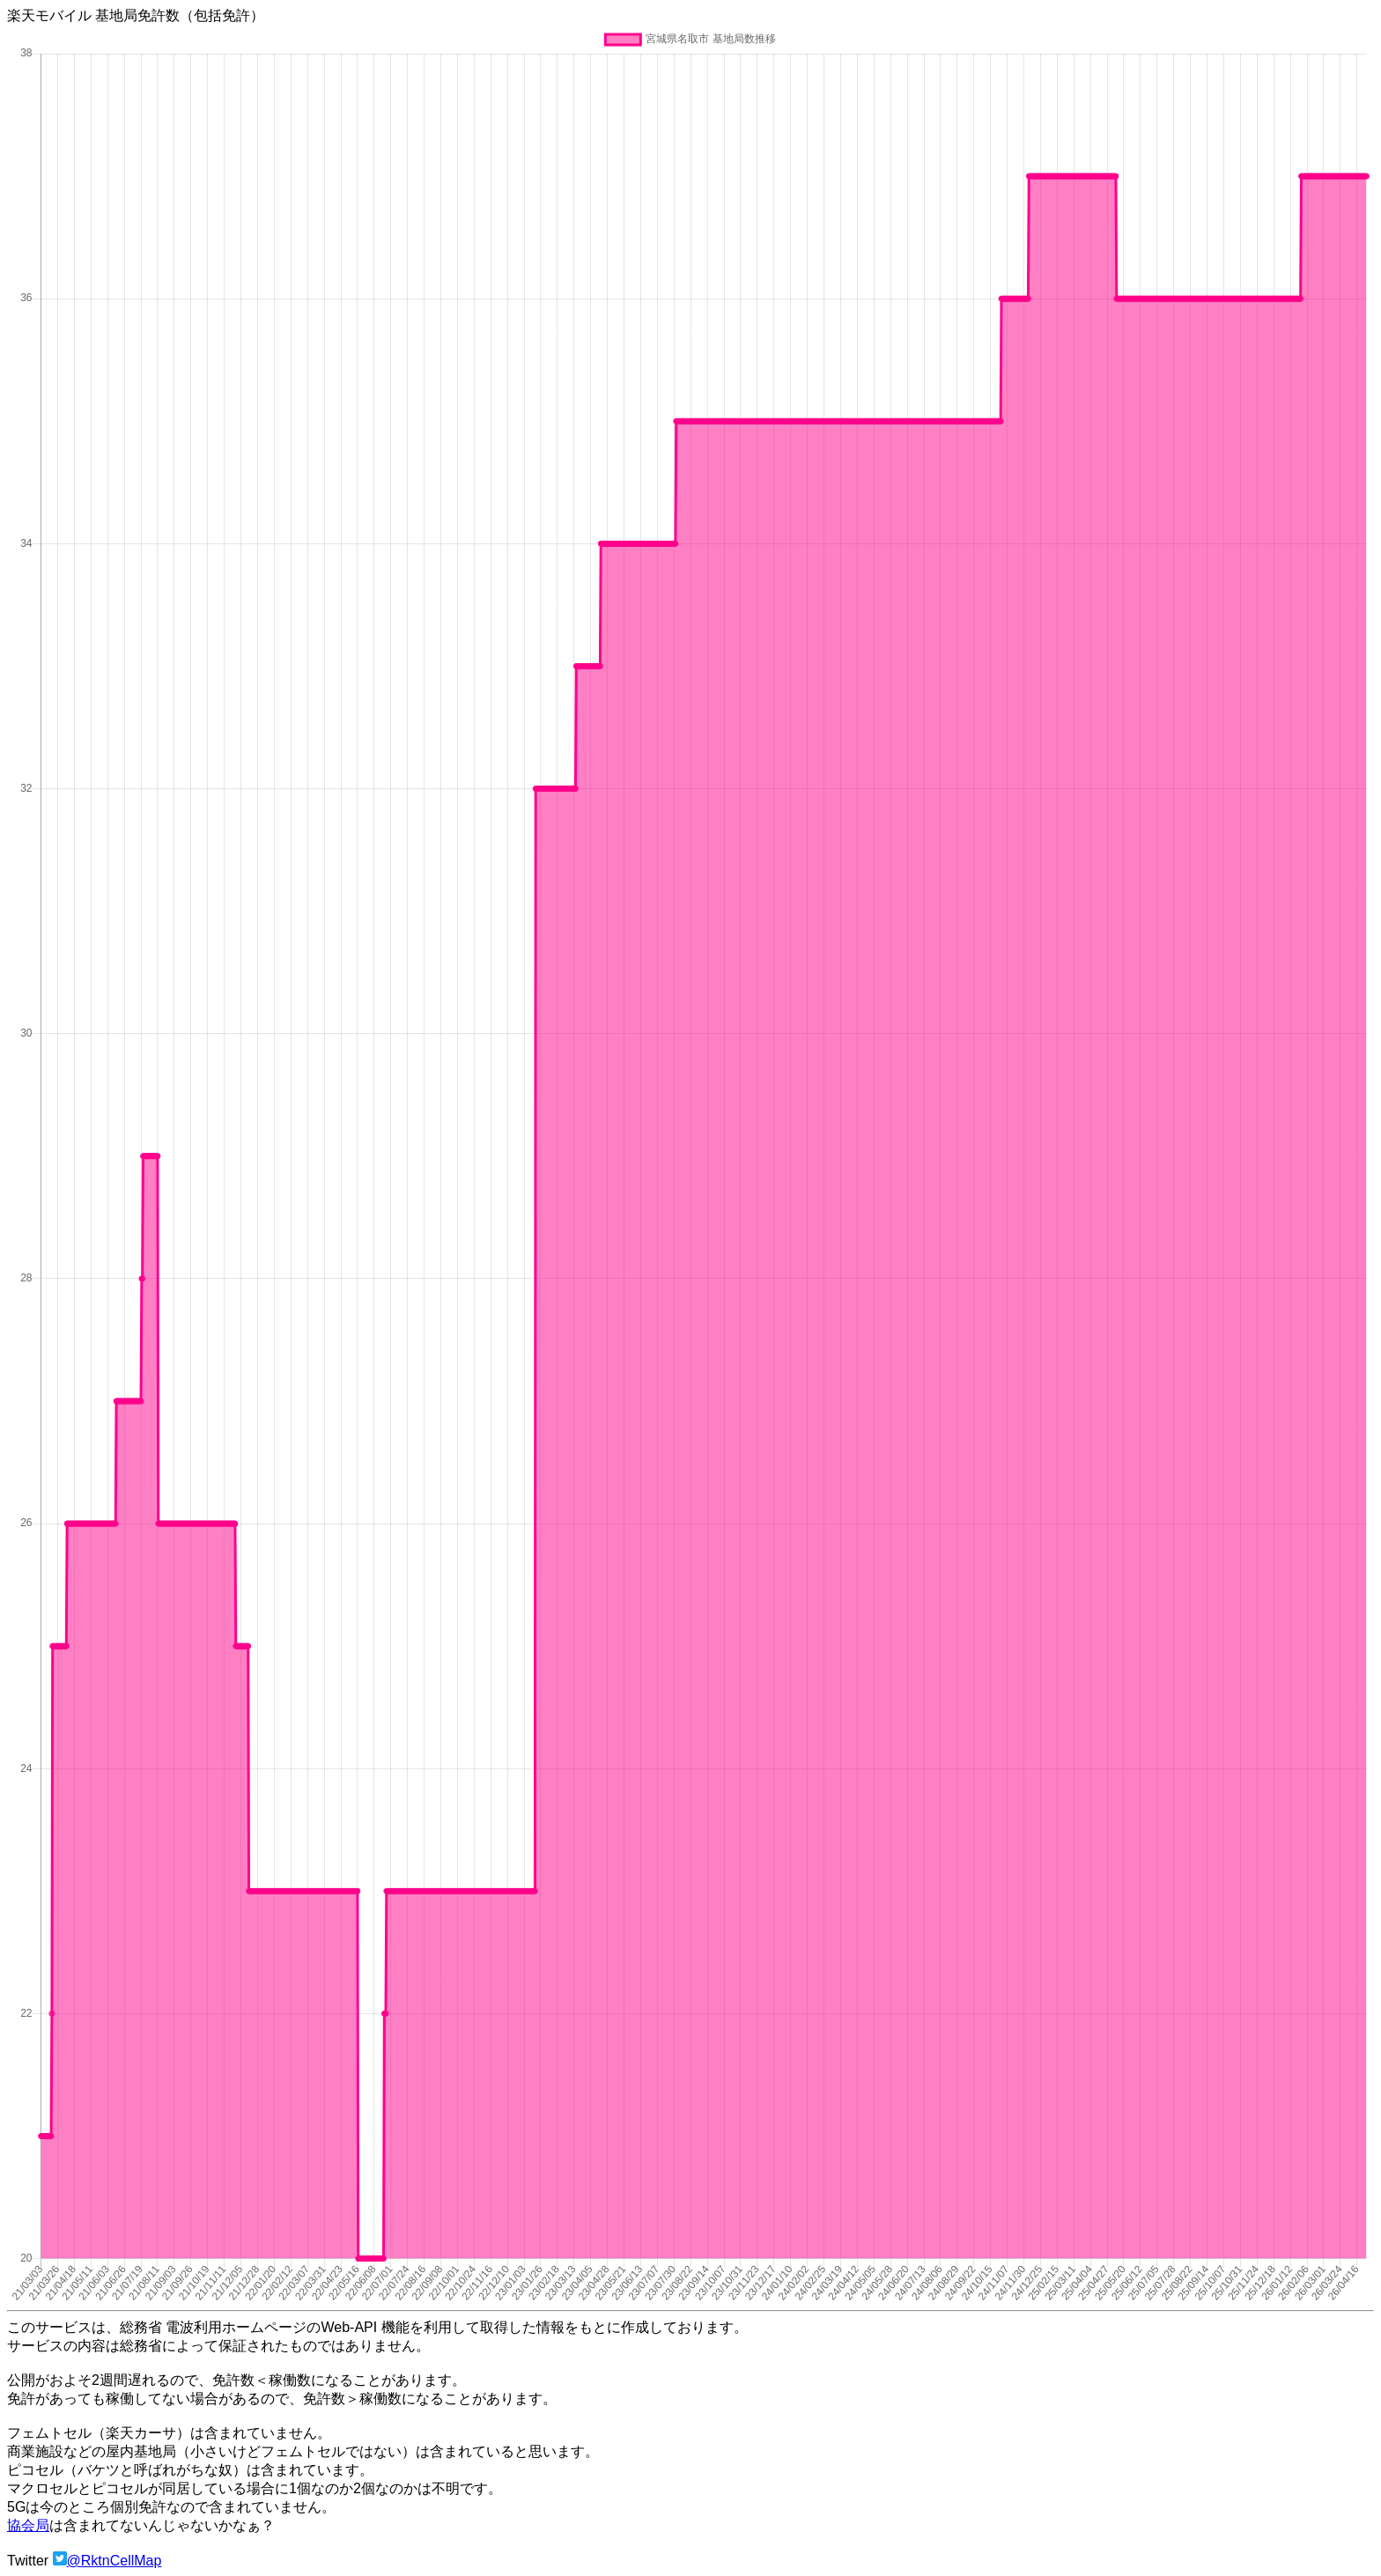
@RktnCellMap (114, 2560)
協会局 (28, 2525)
